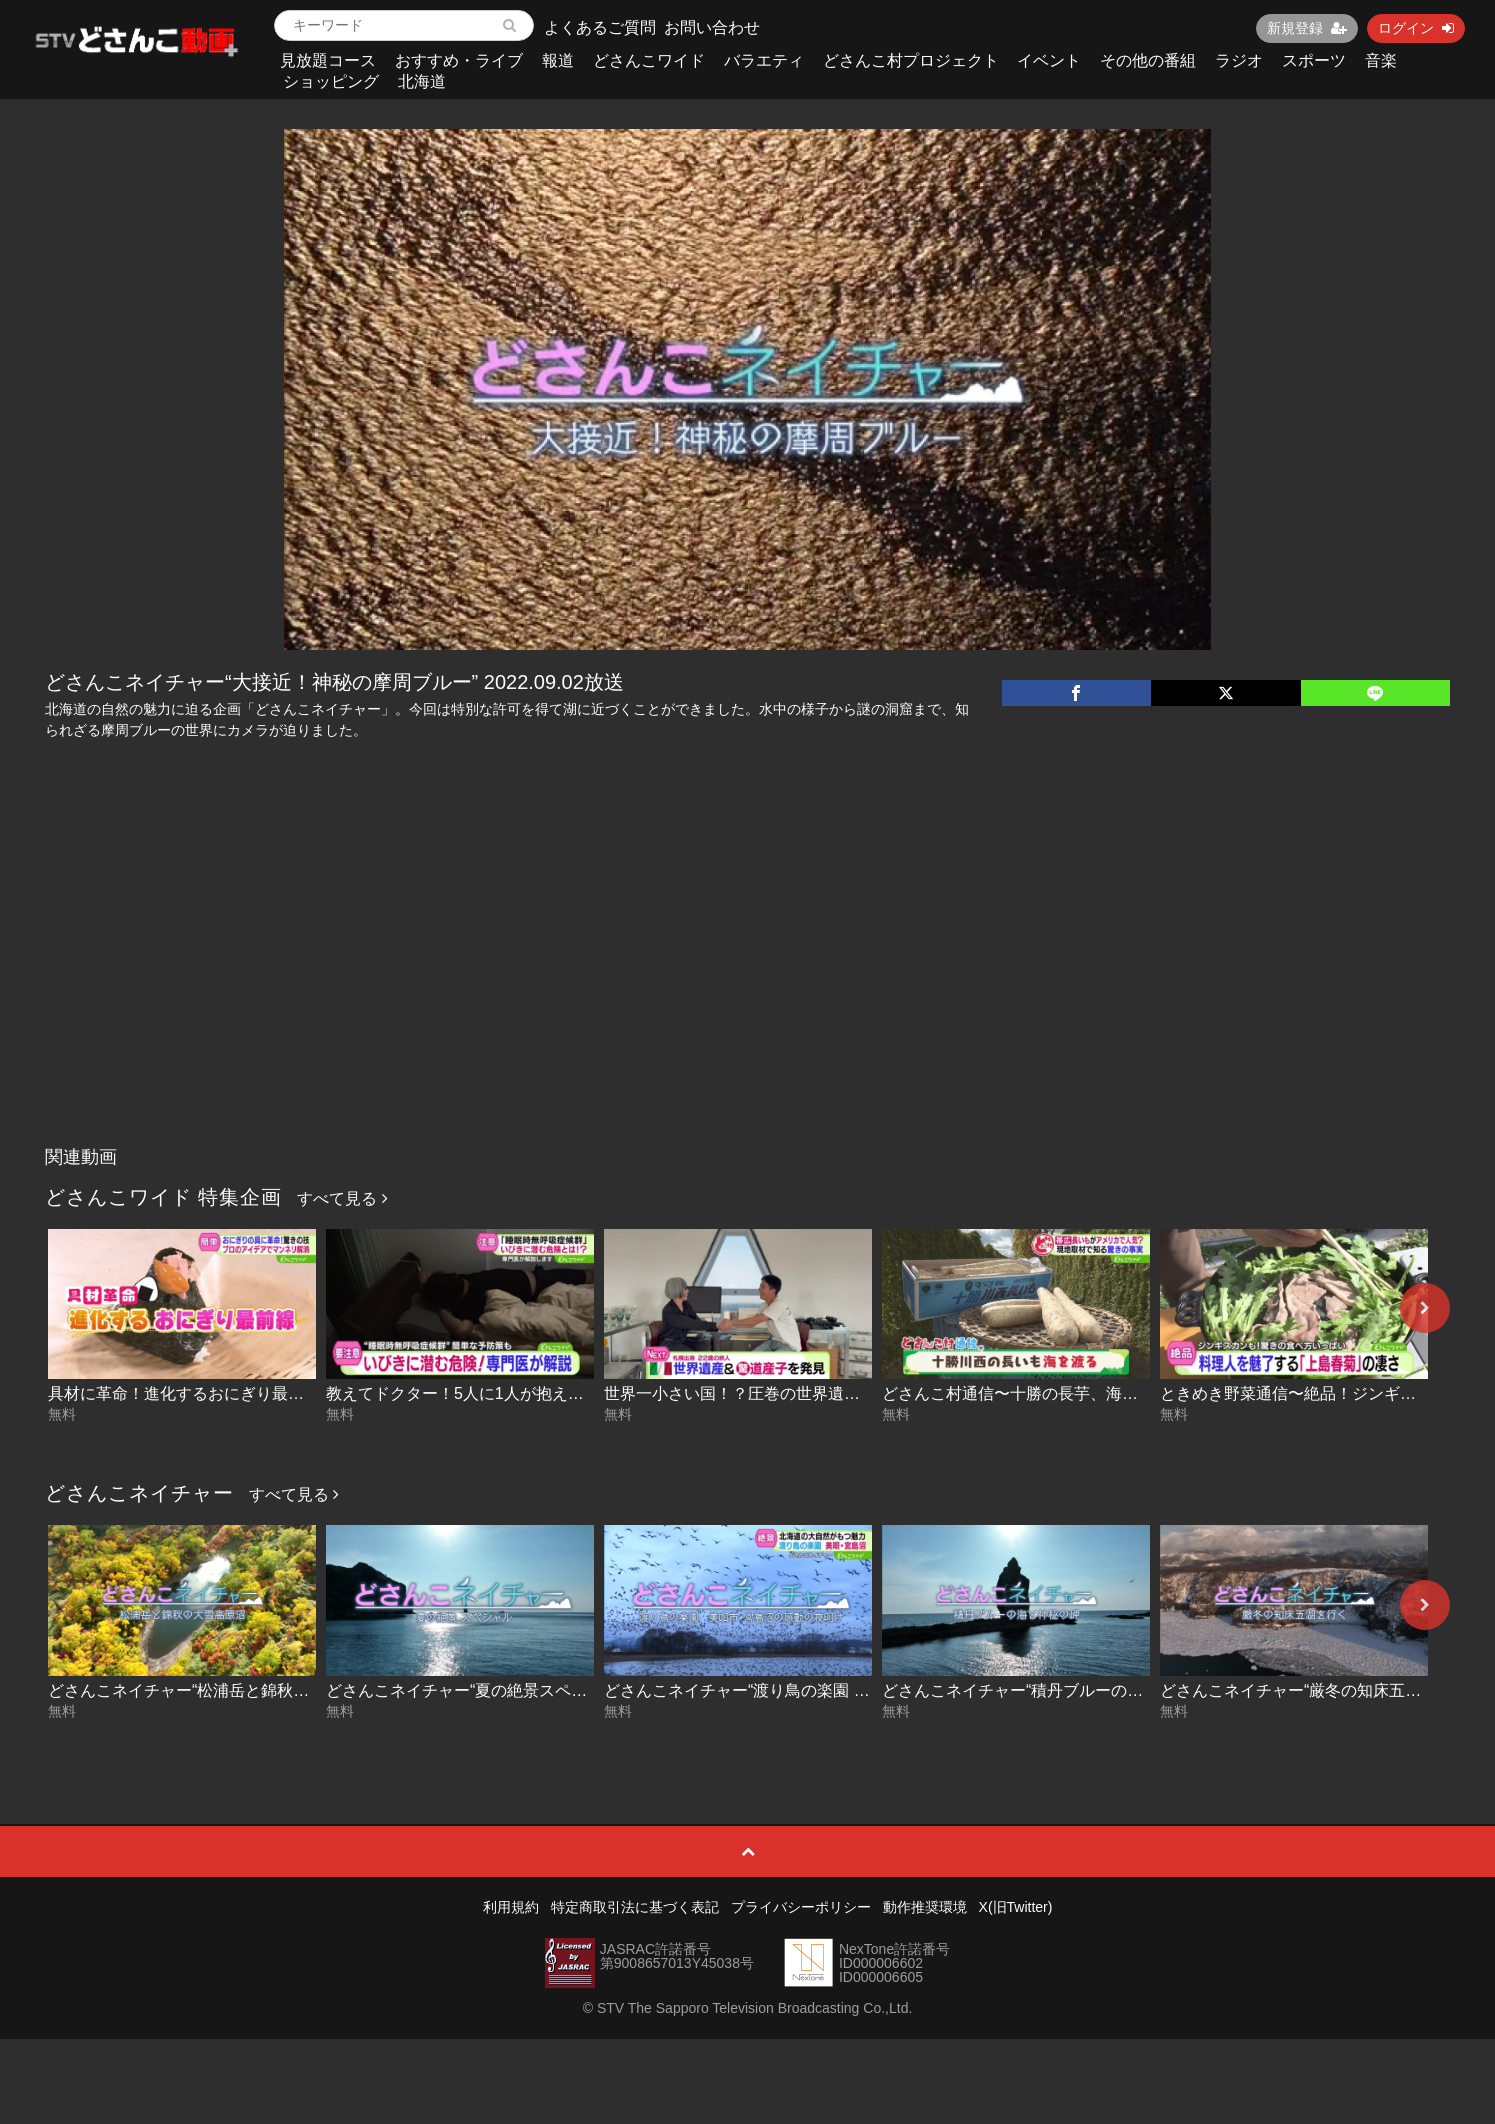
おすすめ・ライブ (459, 60)
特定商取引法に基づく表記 (635, 1907)
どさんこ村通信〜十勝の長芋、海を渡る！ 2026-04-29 (1077, 1393)
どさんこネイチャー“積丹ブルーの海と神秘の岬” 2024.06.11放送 (1113, 1690)
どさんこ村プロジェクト (911, 60)
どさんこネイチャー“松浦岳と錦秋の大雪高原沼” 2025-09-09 (264, 1690)
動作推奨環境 (925, 1907)
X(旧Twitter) (1016, 1907)
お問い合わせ (712, 27)
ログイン (1416, 28)
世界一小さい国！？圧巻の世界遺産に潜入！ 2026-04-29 (807, 1393)
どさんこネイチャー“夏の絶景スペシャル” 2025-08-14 (518, 1690)
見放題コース (328, 60)
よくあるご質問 (600, 27)
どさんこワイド (649, 60)
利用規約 (511, 1907)
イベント (1049, 60)
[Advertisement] (748, 987)
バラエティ (764, 60)
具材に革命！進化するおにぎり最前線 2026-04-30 (227, 1393)
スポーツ (1314, 60)
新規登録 (1307, 28)
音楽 (1381, 60)
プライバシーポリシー (801, 1907)
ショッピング (331, 81)
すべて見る (342, 1198)
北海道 (422, 81)
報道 (558, 60)
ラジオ (1239, 60)
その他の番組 (1148, 60)
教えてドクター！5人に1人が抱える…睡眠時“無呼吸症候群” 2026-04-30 (583, 1393)
